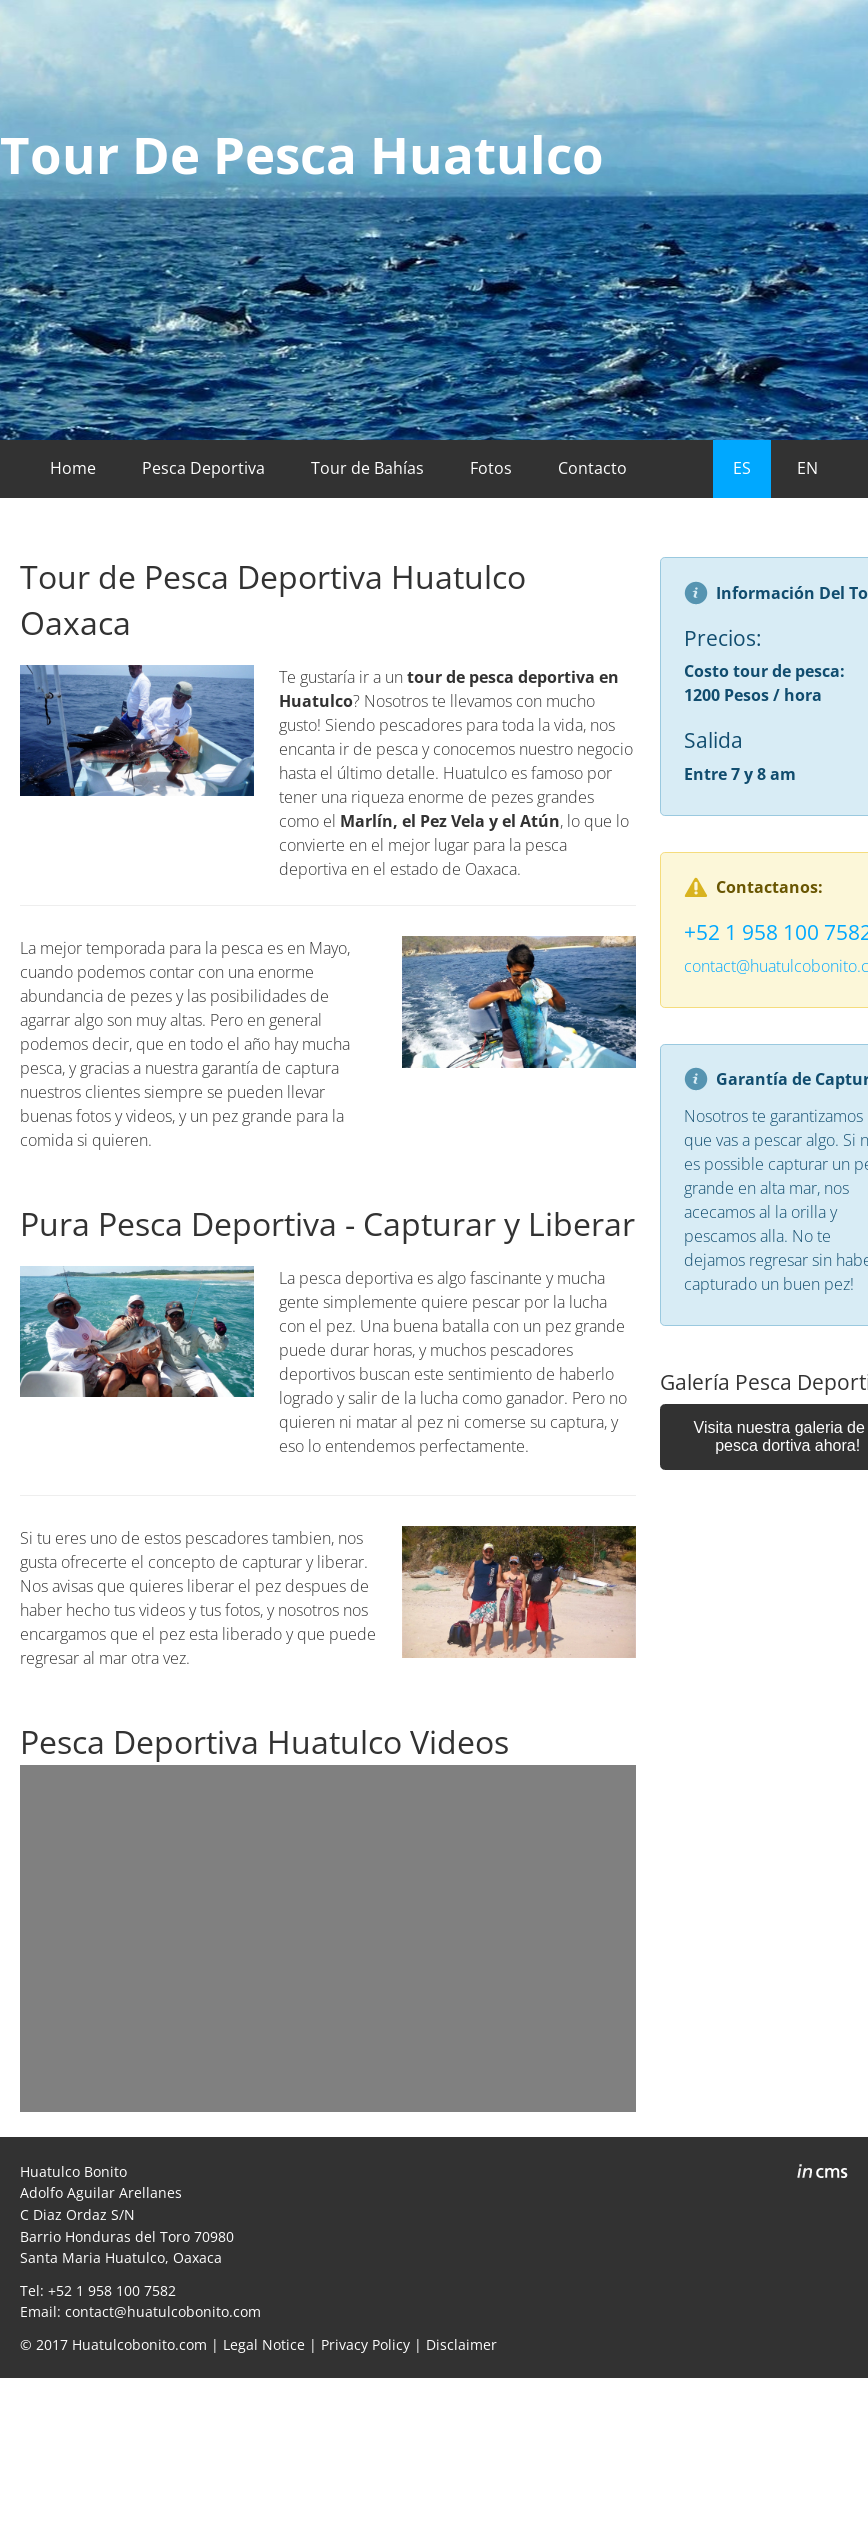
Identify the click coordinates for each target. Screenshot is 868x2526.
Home (73, 468)
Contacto (592, 468)
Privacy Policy (365, 2344)
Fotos (491, 468)
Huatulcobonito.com (139, 2344)
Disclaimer (461, 2344)
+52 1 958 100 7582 (112, 2290)
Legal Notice (264, 2344)
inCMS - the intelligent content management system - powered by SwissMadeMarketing (822, 2174)
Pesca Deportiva (203, 468)
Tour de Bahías (367, 468)
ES (742, 468)
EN (807, 468)
